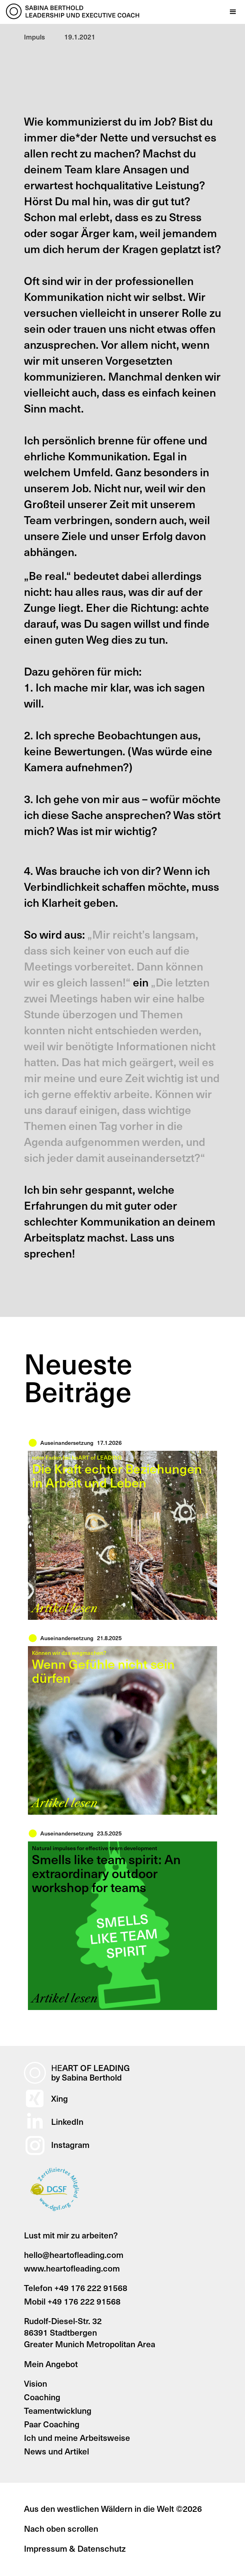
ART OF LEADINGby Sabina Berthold (90, 2072)
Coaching (42, 2397)
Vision (35, 2383)
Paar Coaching (51, 2424)
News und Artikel (56, 2451)
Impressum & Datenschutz (75, 2548)
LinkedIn (67, 2121)
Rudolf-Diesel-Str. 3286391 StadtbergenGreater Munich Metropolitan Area (89, 2332)
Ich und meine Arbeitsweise (77, 2437)
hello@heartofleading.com (73, 2254)
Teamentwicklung (57, 2410)
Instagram (70, 2144)
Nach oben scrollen (61, 2528)
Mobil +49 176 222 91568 (72, 2301)
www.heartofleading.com (72, 2268)
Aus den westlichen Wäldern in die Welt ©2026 (113, 2508)
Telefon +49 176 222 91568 (75, 2287)
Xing (59, 2098)
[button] (233, 12)
